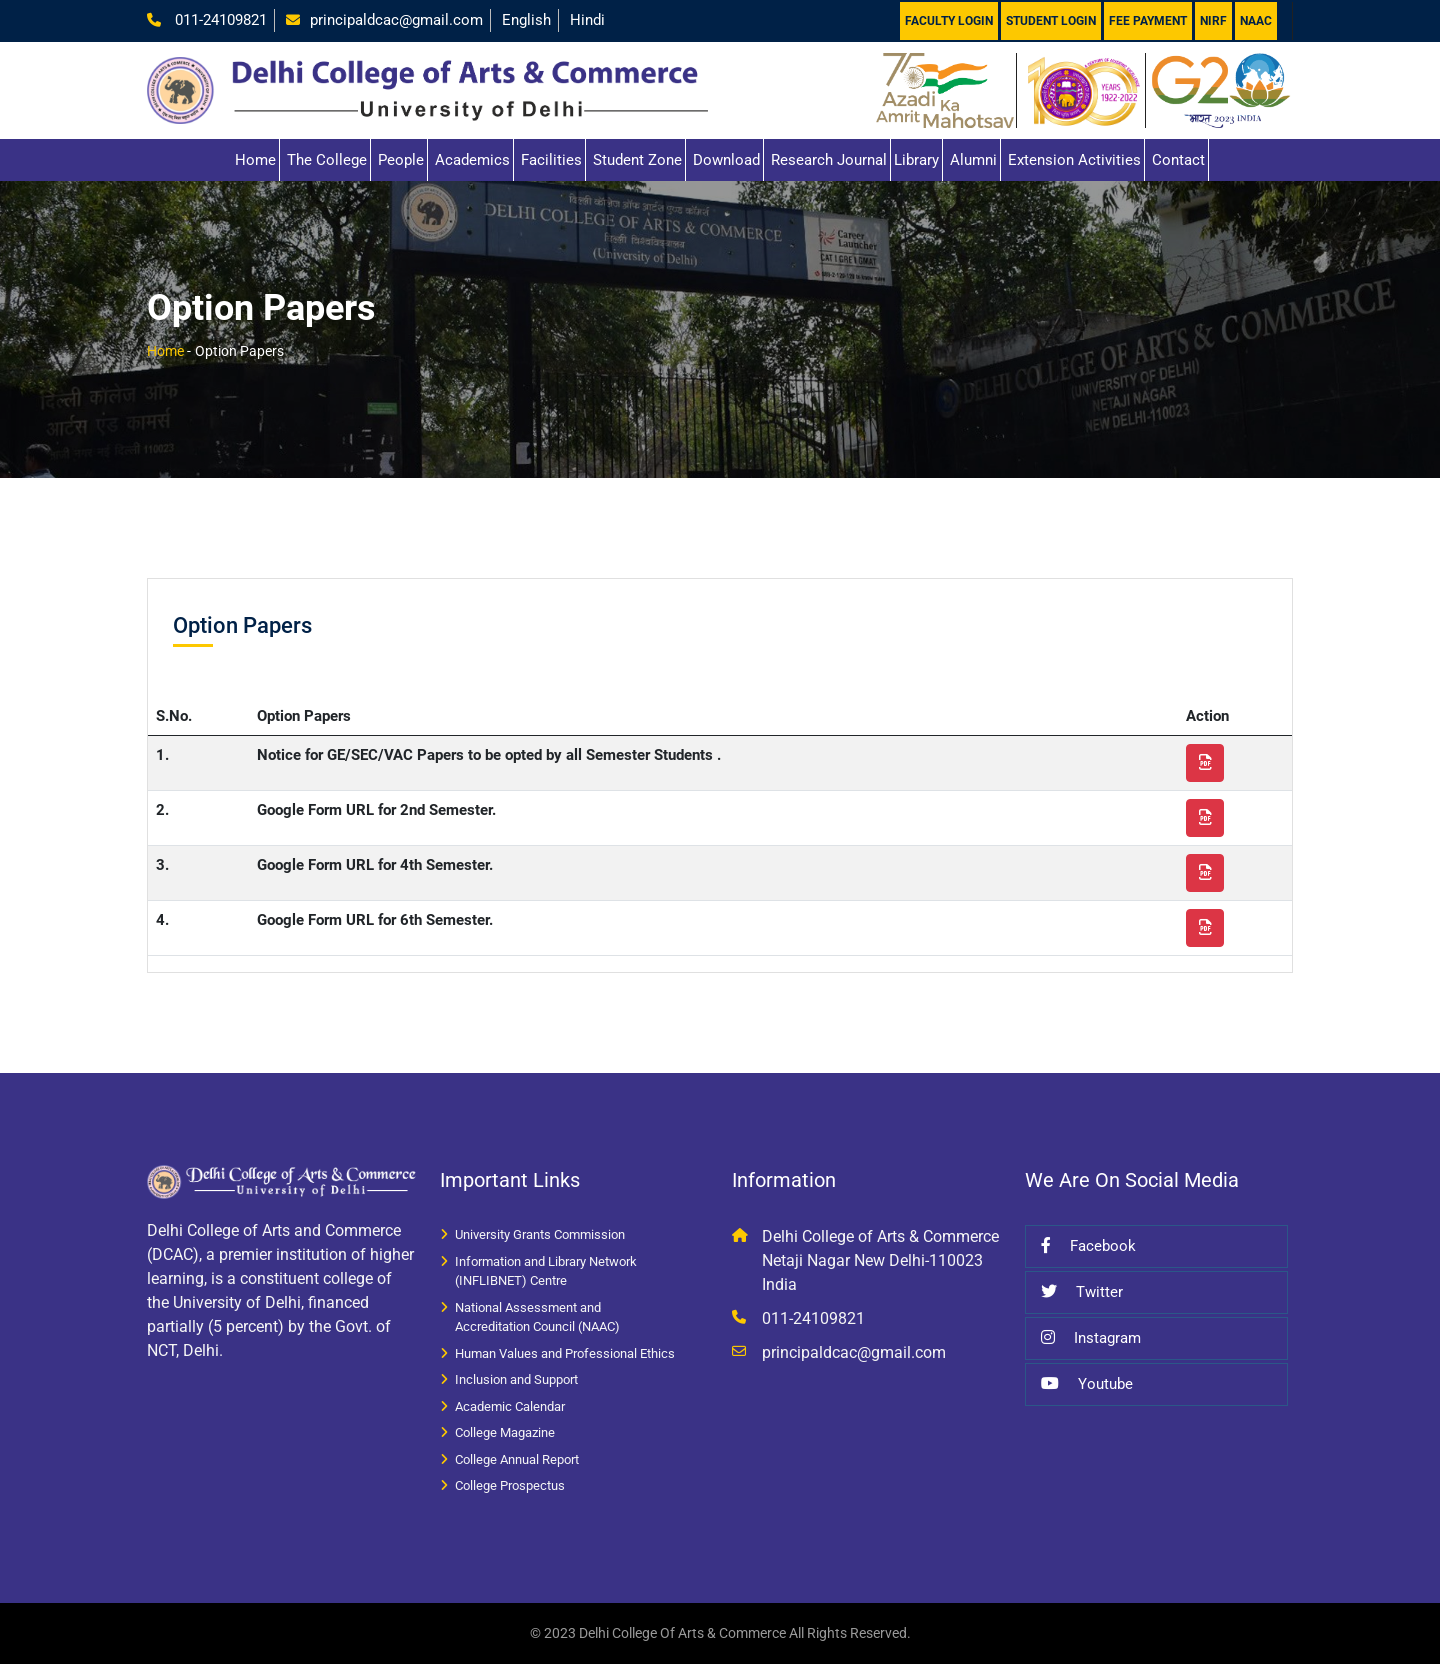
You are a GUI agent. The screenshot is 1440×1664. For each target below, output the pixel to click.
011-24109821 (219, 20)
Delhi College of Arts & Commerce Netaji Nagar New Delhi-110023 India (880, 1260)
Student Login (1051, 21)
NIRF (1213, 21)
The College (327, 160)
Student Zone (637, 160)
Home (255, 160)
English (526, 20)
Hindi (587, 20)
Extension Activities (1074, 160)
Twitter (1082, 1292)
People (401, 160)
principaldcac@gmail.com (396, 20)
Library (916, 160)
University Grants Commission (540, 1234)
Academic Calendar (510, 1406)
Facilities (551, 160)
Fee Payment (1148, 21)
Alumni (973, 160)
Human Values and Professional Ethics (565, 1353)
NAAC (1256, 21)
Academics (472, 160)
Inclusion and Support (516, 1379)
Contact (1178, 160)
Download (726, 160)
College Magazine (505, 1432)
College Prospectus (510, 1485)
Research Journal (829, 160)
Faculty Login (949, 21)
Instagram (1091, 1338)
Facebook (1088, 1246)
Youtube (1087, 1384)
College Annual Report (517, 1459)
